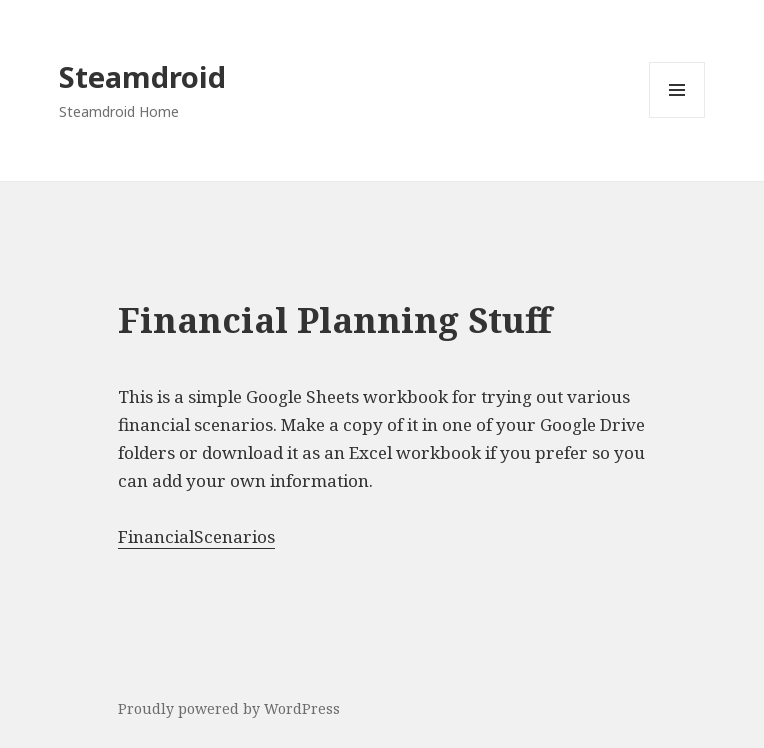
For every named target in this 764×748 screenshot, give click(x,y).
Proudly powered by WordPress (229, 708)
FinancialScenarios (196, 536)
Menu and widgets (677, 117)
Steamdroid (142, 76)
